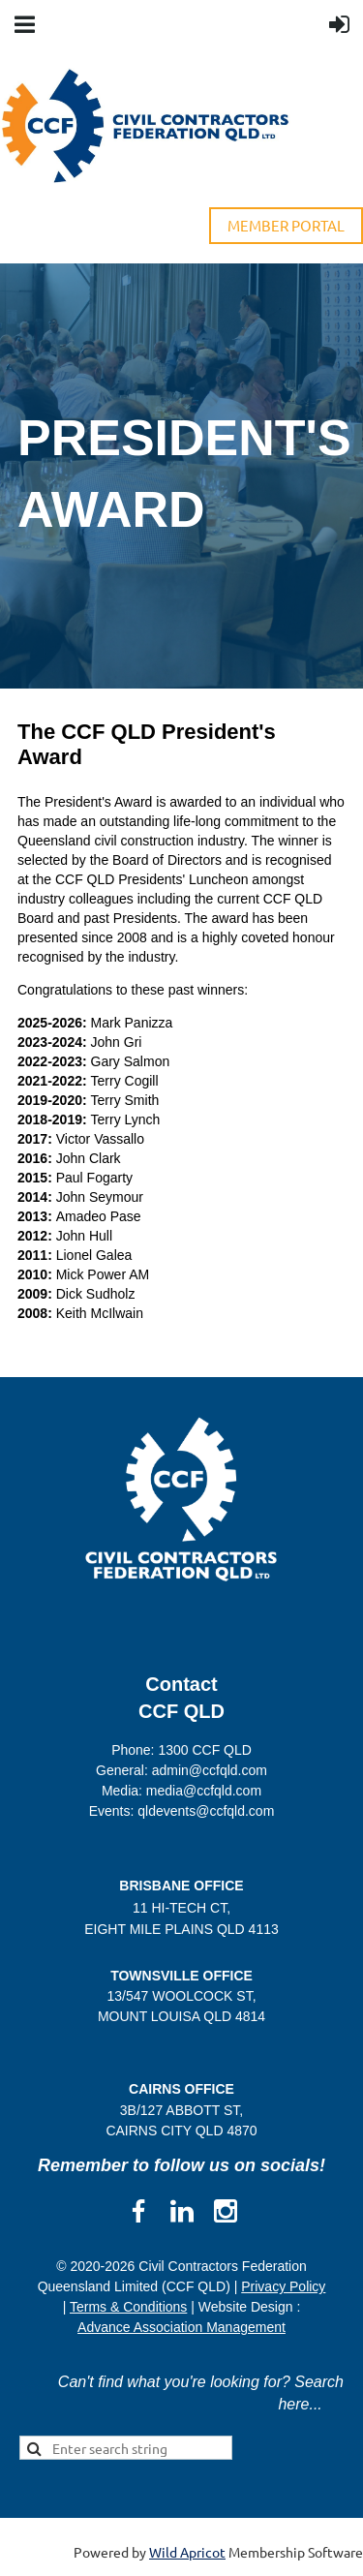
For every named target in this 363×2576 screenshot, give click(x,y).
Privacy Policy (283, 2286)
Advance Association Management (181, 2327)
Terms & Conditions (128, 2307)
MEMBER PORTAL (286, 225)
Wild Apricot (187, 2552)
